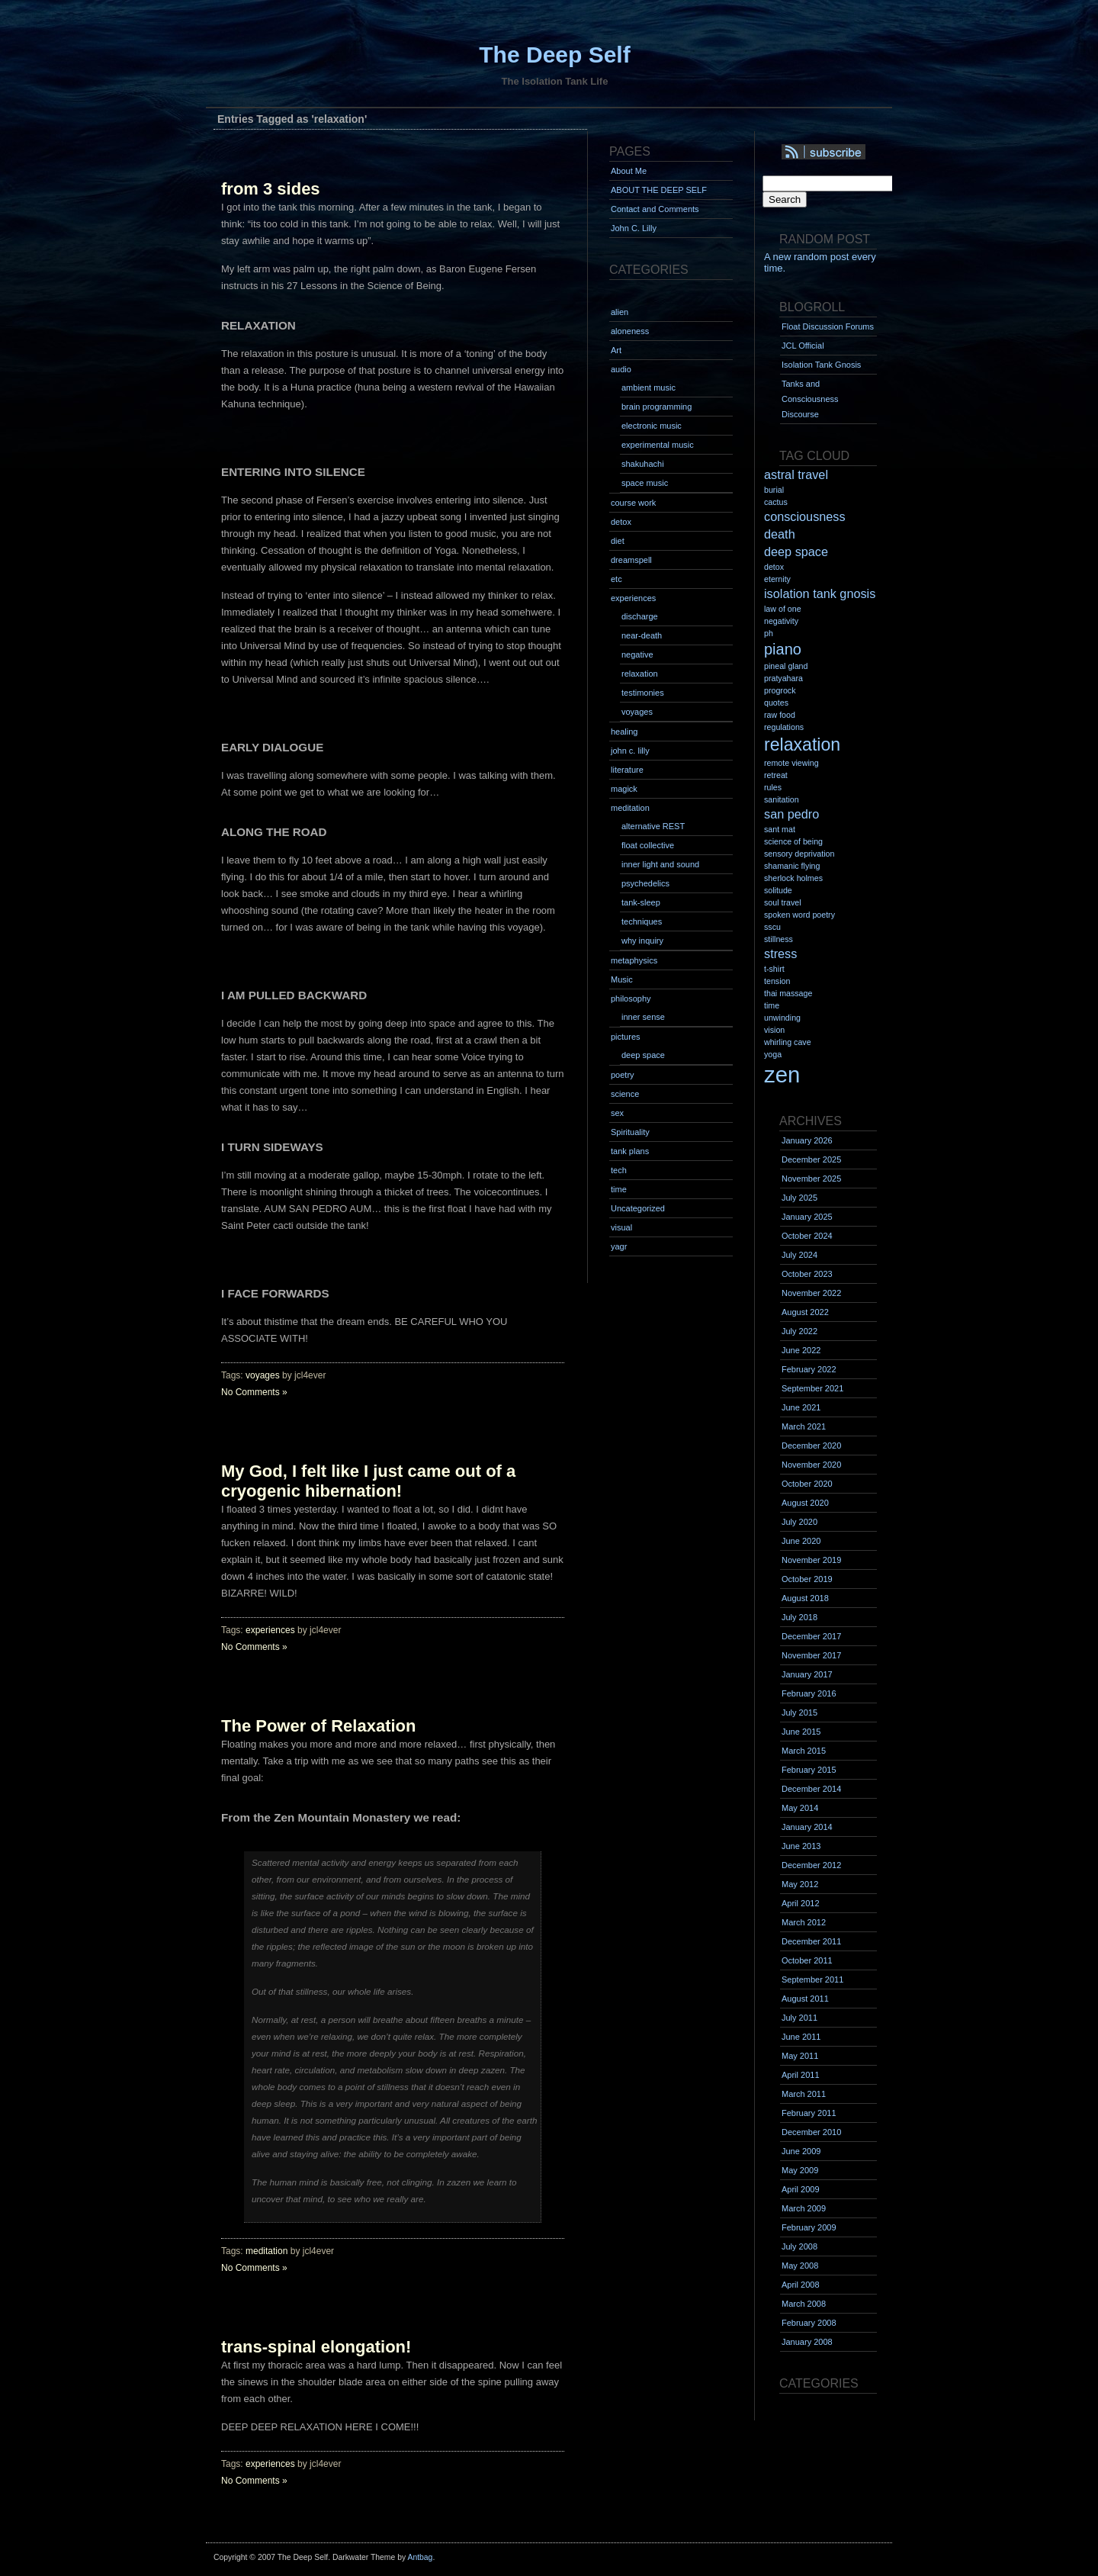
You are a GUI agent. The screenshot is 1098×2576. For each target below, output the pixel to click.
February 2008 (809, 2322)
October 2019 (807, 1579)
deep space (643, 1055)
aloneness (630, 331)
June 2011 (801, 2036)
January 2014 (807, 1827)
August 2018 (805, 1598)
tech (619, 1170)
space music (644, 482)
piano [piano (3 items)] (782, 649)
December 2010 (811, 2132)
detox (621, 521)
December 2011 (811, 1941)
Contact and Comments (655, 209)
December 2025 (811, 1159)
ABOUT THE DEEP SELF (659, 190)
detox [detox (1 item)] (774, 566)
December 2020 (811, 1445)
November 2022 (811, 1293)
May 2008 (800, 2265)
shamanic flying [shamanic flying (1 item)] (792, 865)
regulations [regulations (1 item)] (784, 727)
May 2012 (800, 1884)
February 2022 (809, 1369)
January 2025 (807, 1216)
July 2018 (799, 1617)
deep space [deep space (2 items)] (796, 551)
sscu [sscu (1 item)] (772, 926)
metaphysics (634, 960)
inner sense (643, 1016)
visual (621, 1227)
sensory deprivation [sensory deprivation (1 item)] (799, 853)
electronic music (651, 425)
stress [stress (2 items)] (780, 953)
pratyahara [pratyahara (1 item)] (783, 678)
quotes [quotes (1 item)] (776, 702)
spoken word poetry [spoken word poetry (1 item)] (799, 914)
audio (621, 369)
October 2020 (807, 1483)
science (625, 1093)
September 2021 (812, 1388)
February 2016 (809, 1693)
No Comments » (254, 1392)
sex (617, 1113)
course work (633, 502)
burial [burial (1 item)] (774, 489)
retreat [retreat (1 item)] (776, 775)
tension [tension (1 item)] (777, 981)
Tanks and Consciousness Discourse (810, 399)
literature (627, 769)
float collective (647, 845)
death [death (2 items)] (779, 534)
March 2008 (804, 2303)
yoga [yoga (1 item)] (773, 1054)
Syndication (844, 152)
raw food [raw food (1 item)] (779, 714)
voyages (263, 1375)
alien (619, 312)
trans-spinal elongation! (316, 2346)
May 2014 (800, 1807)
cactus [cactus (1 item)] (776, 502)
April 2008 (801, 2284)
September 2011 (812, 1979)
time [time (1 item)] (771, 1005)
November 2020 (811, 1464)
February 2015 (809, 1769)
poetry (622, 1074)
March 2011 (804, 2093)
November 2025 (811, 1178)
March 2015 (804, 1750)
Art (616, 350)
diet (617, 540)
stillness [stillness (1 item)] (778, 939)
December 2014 (811, 1788)
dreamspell (631, 559)
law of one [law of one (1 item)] (782, 608)
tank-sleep (640, 902)
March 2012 (804, 1922)
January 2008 (807, 2341)
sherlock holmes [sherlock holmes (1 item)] (793, 878)
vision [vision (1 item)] (774, 1029)
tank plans (630, 1151)
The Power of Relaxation (318, 1725)
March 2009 (804, 2208)
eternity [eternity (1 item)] (777, 579)
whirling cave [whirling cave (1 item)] (787, 1042)
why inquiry (642, 940)
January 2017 (807, 1674)
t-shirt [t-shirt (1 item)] (774, 968)
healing (624, 731)
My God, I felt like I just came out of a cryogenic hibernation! (368, 1481)
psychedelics (645, 883)
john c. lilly (630, 750)
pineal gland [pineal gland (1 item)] (785, 666)
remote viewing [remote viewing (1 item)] (791, 762)
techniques (641, 921)
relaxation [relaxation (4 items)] (802, 744)
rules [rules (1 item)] (773, 787)
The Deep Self (554, 54)
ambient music (648, 387)
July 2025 (799, 1197)
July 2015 (799, 1712)
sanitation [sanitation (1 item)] (781, 799)
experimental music (657, 444)
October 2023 (807, 1273)
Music (622, 979)
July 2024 (799, 1254)
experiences (270, 1630)
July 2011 (799, 2017)
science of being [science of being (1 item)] (793, 841)
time (619, 1189)
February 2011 (809, 2113)
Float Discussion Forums (828, 326)
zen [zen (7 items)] (782, 1074)
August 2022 (805, 1312)
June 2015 (801, 1731)
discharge (639, 616)
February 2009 (809, 2227)
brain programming (656, 406)
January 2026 (807, 1140)
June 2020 (801, 1540)
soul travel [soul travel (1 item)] (782, 902)
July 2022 (799, 1331)
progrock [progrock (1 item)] (779, 690)
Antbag (419, 2557)
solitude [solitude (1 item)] (778, 890)
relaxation (639, 673)
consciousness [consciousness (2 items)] (805, 516)
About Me (629, 170)
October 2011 (807, 1960)
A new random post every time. (820, 262)
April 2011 (801, 2074)
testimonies (642, 692)
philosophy (631, 998)
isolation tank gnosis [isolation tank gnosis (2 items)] (819, 593)
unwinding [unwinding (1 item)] (782, 1017)
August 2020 (805, 1502)
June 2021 (801, 1407)
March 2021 (804, 1426)
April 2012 (801, 1903)
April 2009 (801, 2189)
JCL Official (803, 345)
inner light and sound (660, 864)
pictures (625, 1036)
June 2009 (801, 2151)
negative (637, 654)
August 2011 (805, 1998)
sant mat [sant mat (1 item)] (779, 829)
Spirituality (630, 1132)
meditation (266, 2251)
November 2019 (811, 1560)
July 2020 (799, 1521)
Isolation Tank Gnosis (821, 364)
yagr (619, 1246)
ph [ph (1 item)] (768, 633)
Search (785, 199)
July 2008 (799, 2246)
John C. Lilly (634, 228)
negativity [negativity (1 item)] (781, 621)
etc (616, 579)
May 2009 (800, 2170)
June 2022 (801, 1350)
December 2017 (811, 1636)
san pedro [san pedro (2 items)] (791, 814)
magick (624, 788)
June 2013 (801, 1846)
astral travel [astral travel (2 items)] (796, 474)
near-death (641, 635)
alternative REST (653, 826)
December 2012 (811, 1865)
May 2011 (800, 2055)
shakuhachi (642, 463)
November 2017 (811, 1655)
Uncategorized (638, 1208)
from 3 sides (270, 188)
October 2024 (807, 1235)
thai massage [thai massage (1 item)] (788, 993)
